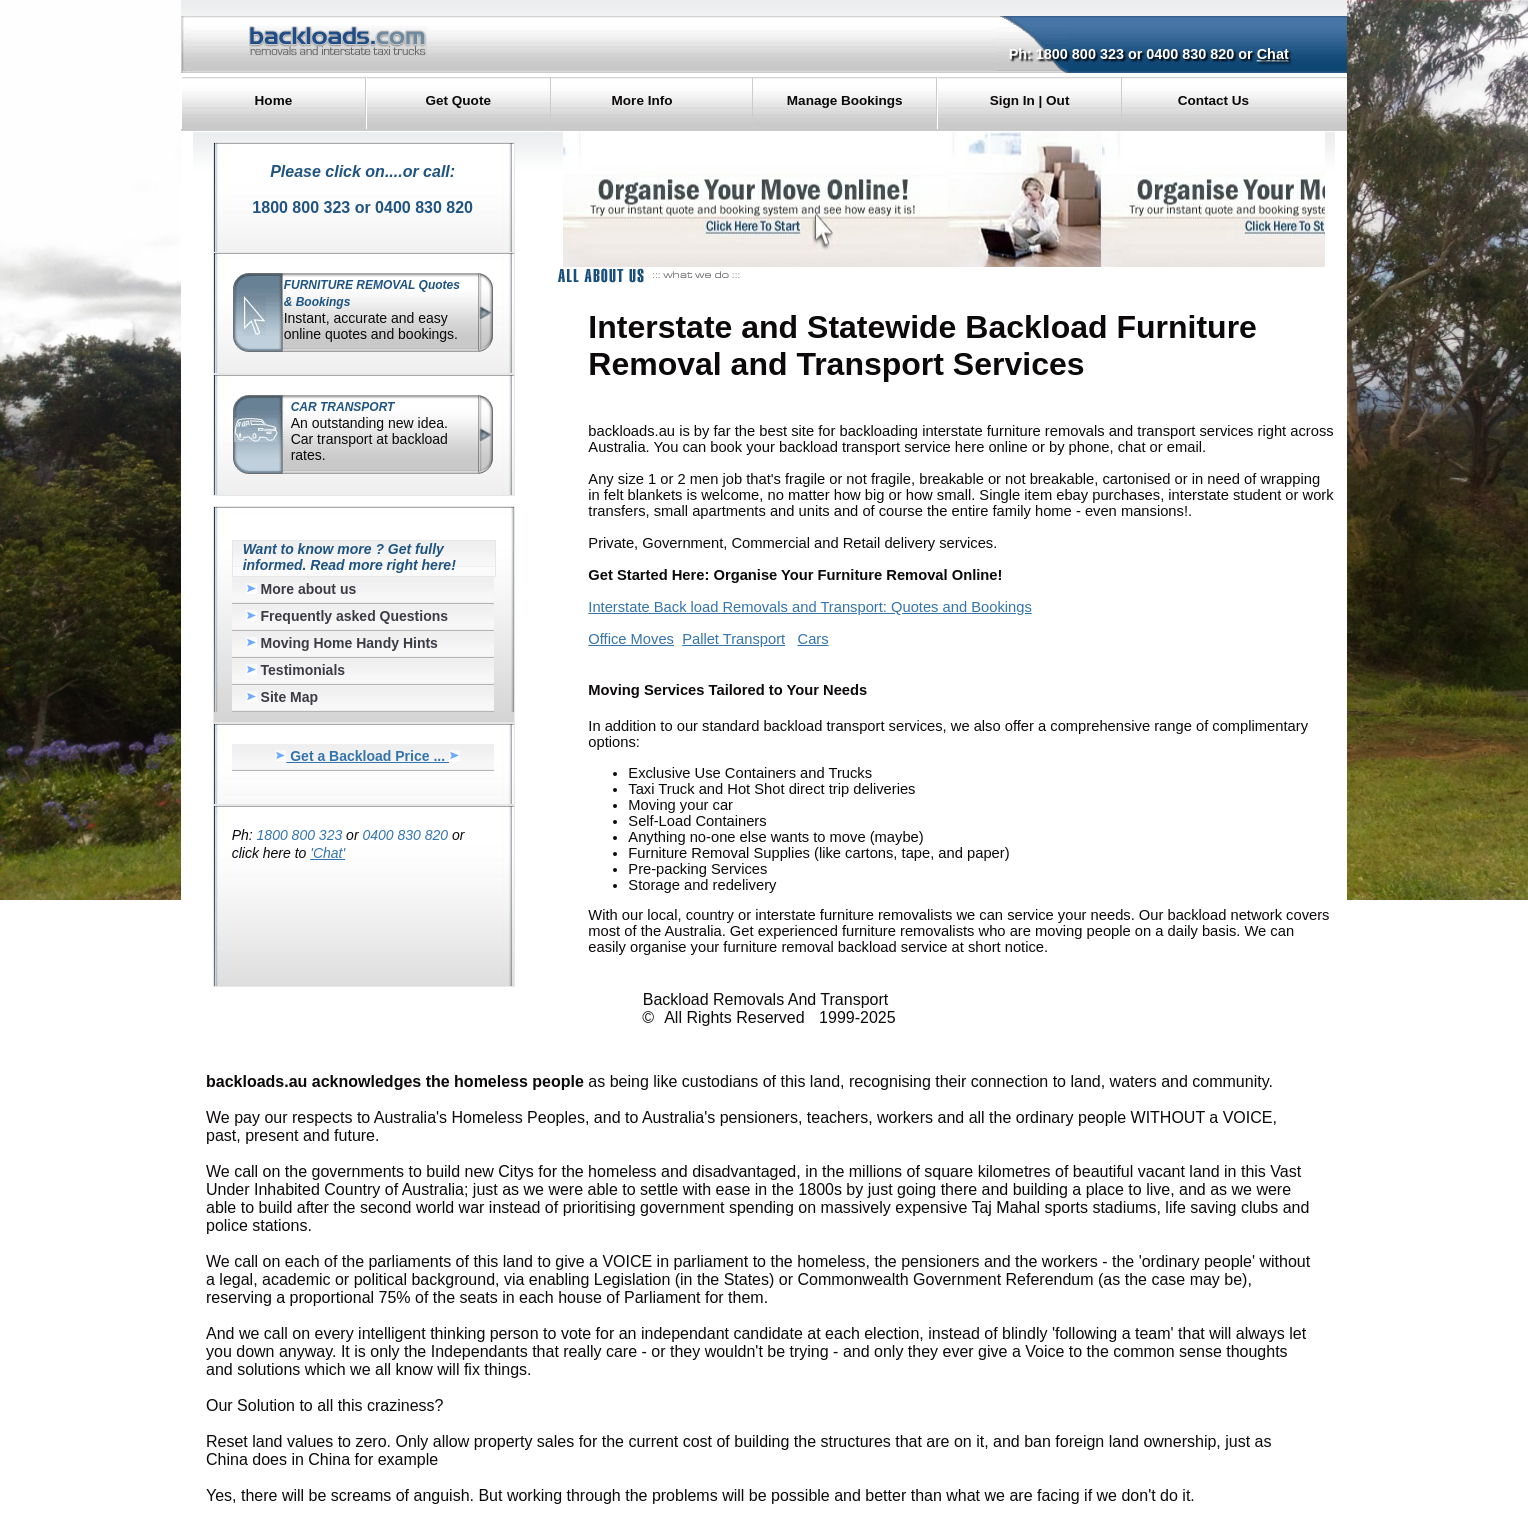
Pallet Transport (733, 639)
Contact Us (1213, 100)
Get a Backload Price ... (367, 756)
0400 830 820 (1190, 54)
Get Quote (458, 100)
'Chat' (327, 853)
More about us (301, 589)
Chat (1273, 54)
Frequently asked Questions (347, 616)
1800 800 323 (1080, 54)
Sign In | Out (1030, 100)
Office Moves (631, 639)
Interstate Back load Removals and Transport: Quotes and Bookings (809, 607)
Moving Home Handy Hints (342, 643)
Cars (813, 639)
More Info (642, 100)
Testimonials (295, 670)
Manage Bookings (845, 100)
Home (274, 100)
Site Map (282, 697)
